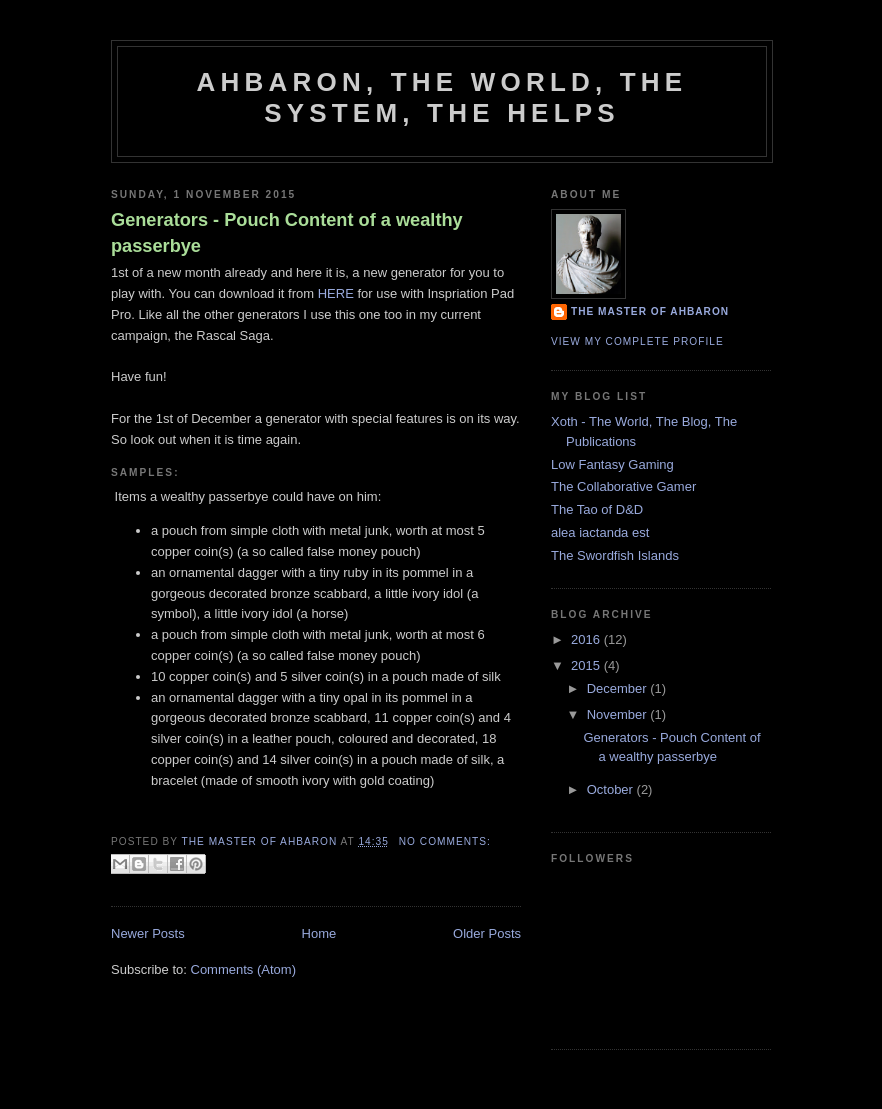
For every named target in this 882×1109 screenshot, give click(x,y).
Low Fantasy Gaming (612, 464)
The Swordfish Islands (615, 555)
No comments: (445, 841)
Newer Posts (148, 933)
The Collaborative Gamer (623, 486)
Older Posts (487, 933)
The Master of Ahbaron (650, 311)
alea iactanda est (600, 532)
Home (319, 933)
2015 (587, 665)
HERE (336, 293)
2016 (587, 639)
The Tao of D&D (597, 509)
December (619, 688)
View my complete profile (637, 341)
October (612, 789)
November (619, 714)
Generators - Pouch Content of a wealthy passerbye (287, 232)
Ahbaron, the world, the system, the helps (442, 97)
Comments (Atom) (243, 969)
